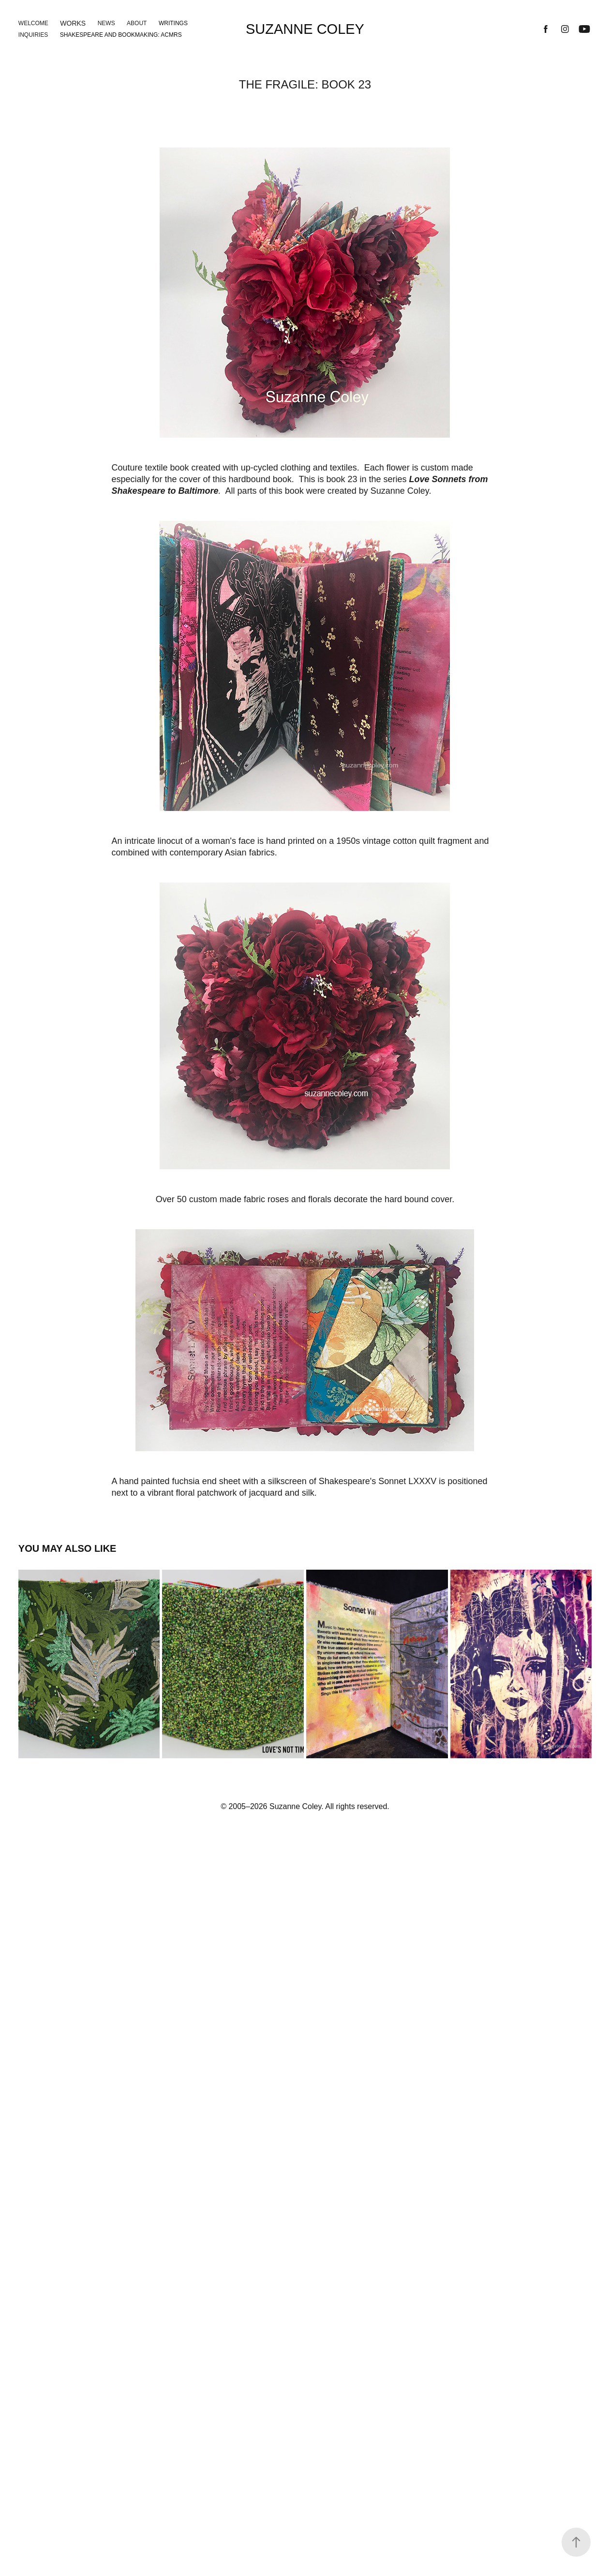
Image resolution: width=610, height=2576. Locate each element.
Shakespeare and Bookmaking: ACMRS (121, 34)
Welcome (33, 23)
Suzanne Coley (305, 29)
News (106, 23)
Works (73, 23)
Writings (173, 23)
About (137, 23)
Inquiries (33, 34)
